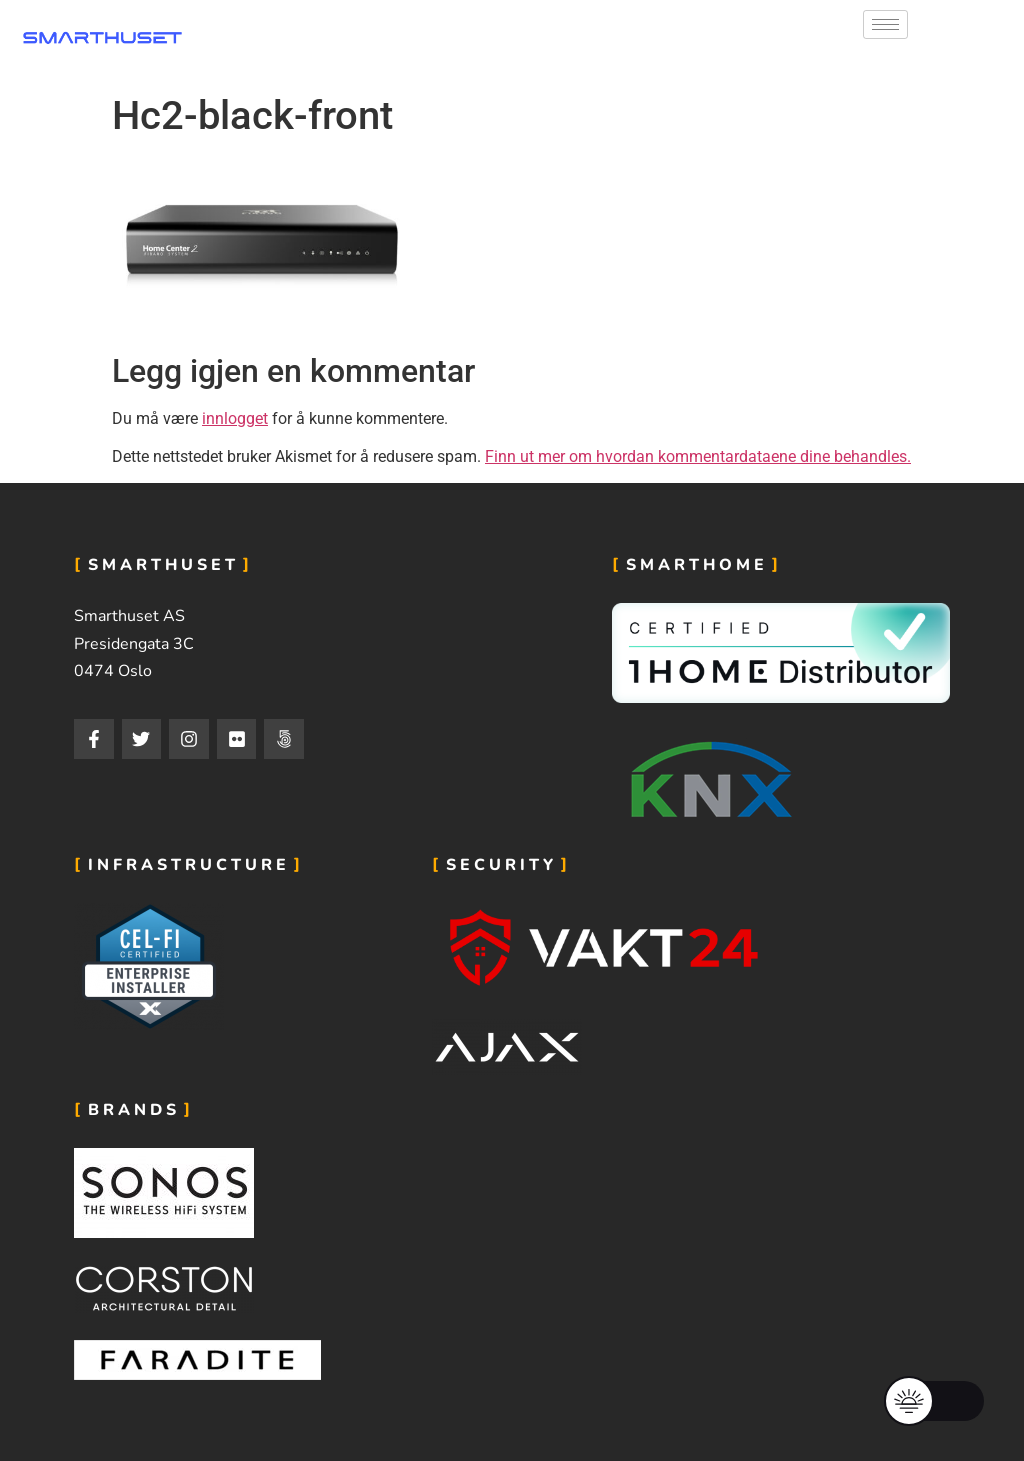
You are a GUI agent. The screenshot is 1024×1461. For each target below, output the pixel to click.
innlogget (235, 418)
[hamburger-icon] (885, 24)
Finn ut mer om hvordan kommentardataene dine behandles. (698, 456)
